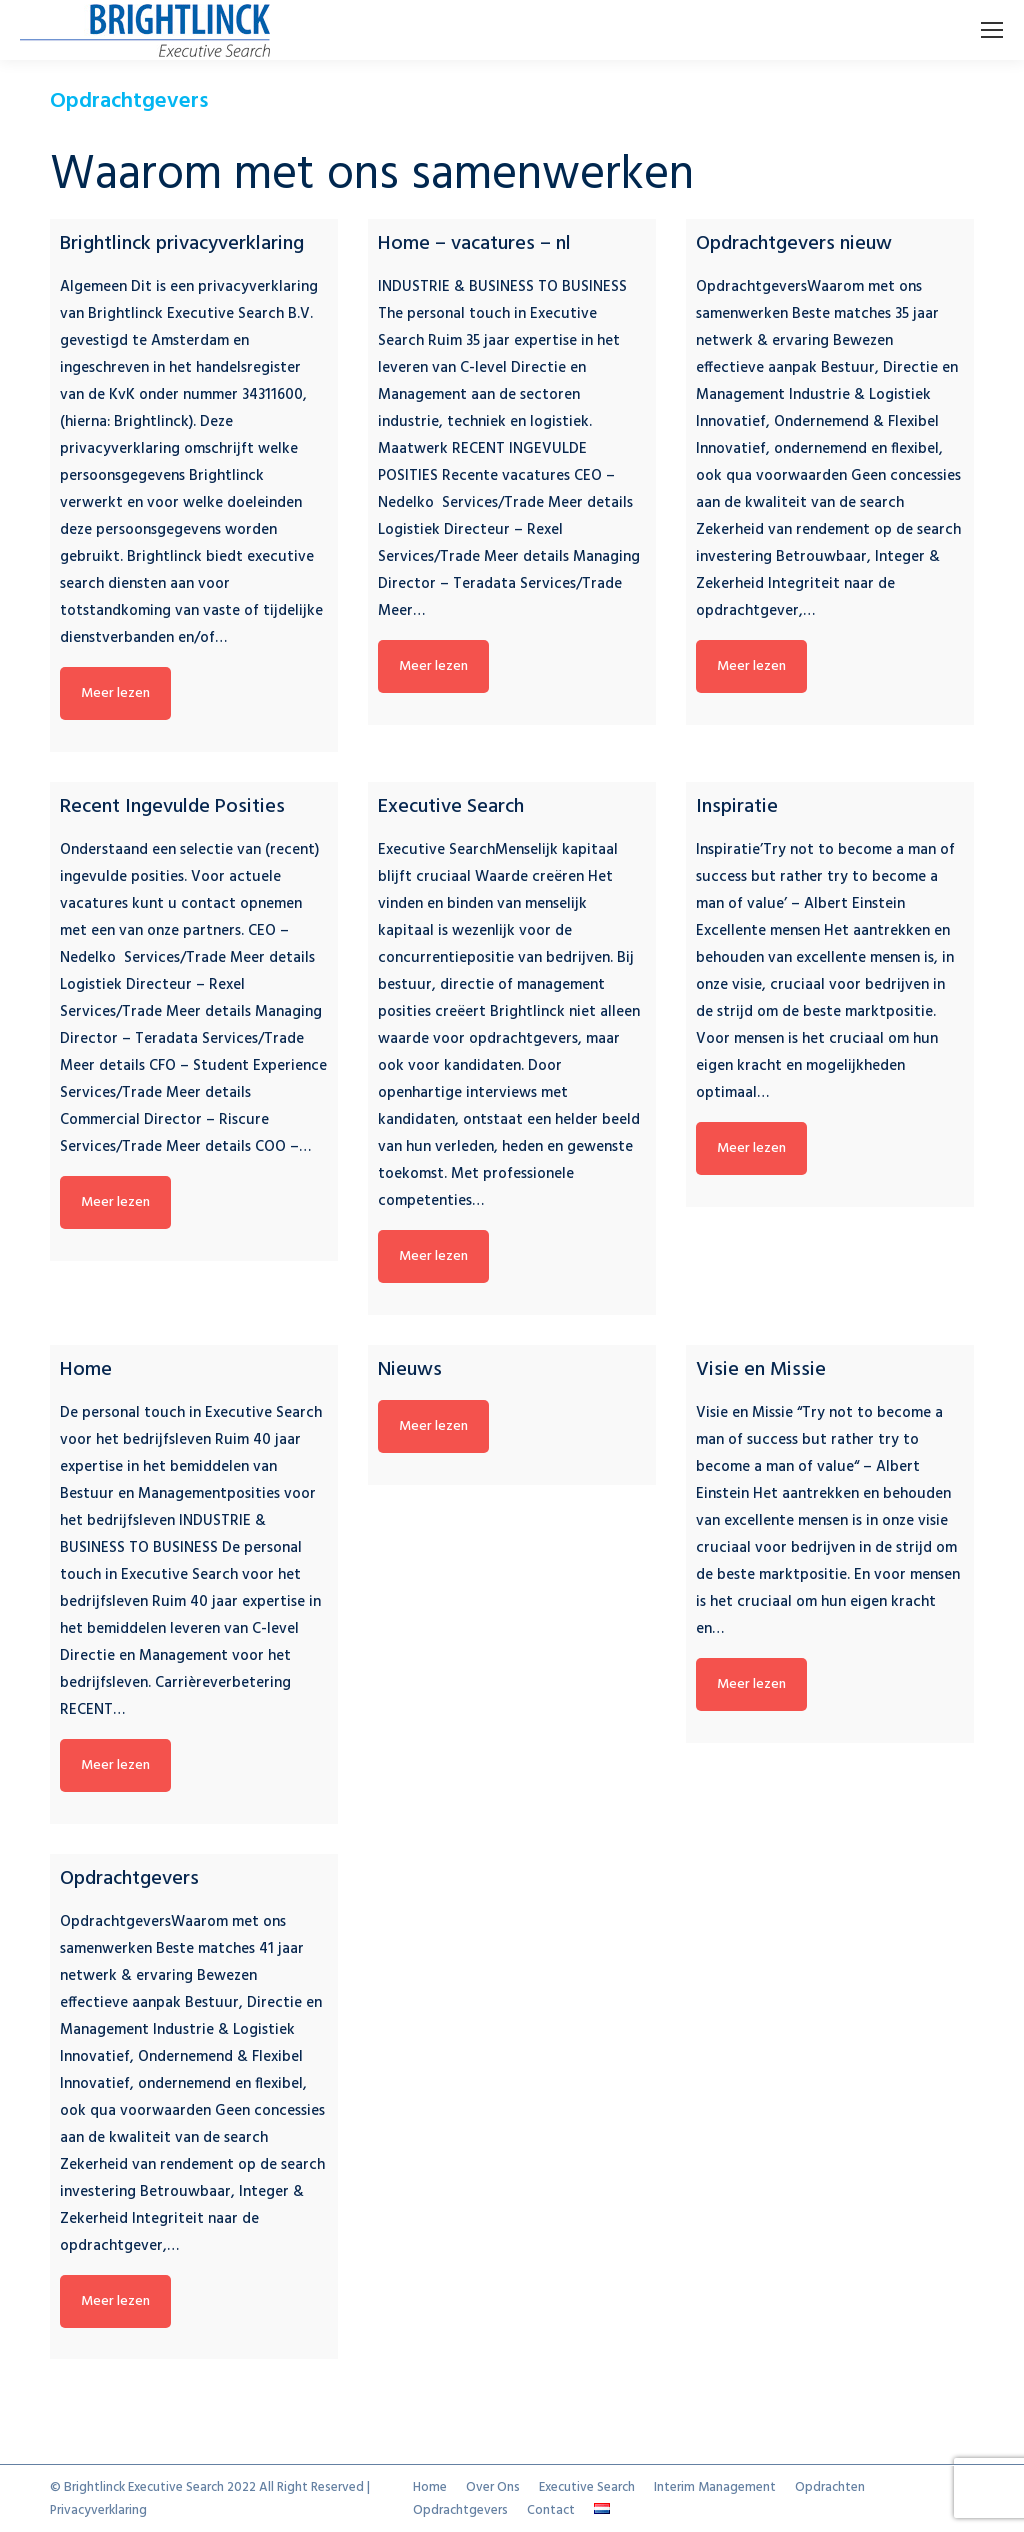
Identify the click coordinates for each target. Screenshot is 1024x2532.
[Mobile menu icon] (992, 30)
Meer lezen (115, 693)
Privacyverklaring (98, 2510)
